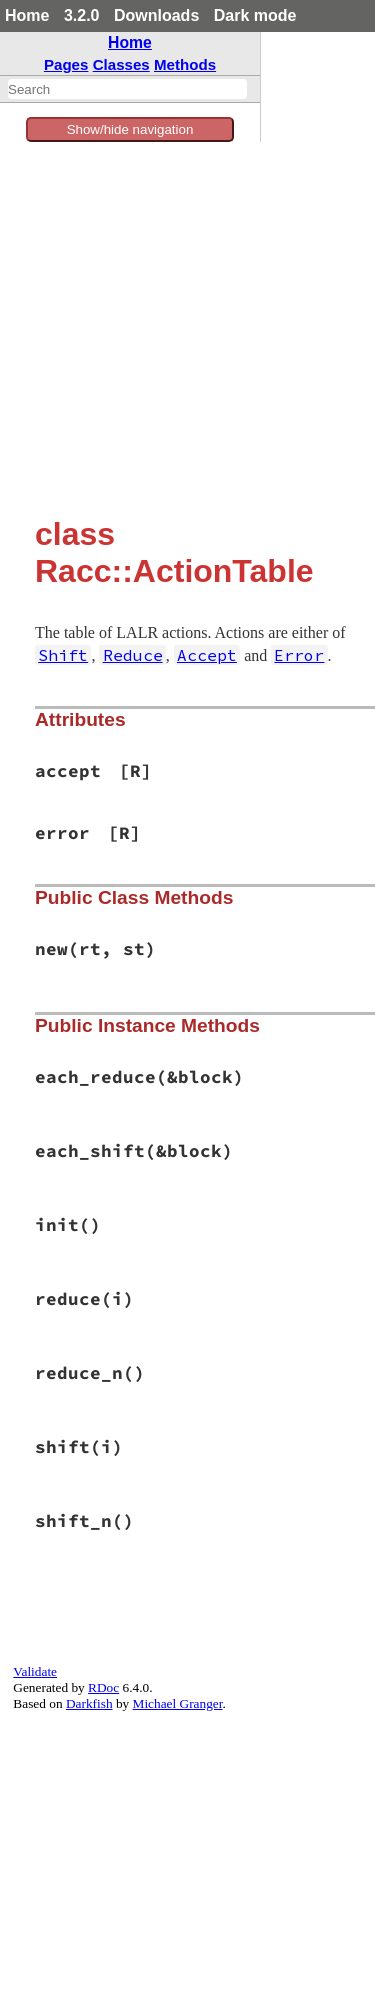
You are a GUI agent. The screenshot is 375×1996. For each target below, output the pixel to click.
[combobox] (127, 89)
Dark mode (255, 15)
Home (27, 15)
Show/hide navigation (130, 129)
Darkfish (89, 1703)
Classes (121, 64)
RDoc (103, 1687)
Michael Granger (178, 1703)
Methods (185, 64)
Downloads (156, 15)
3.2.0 (82, 15)
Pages (66, 64)
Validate (35, 1671)
